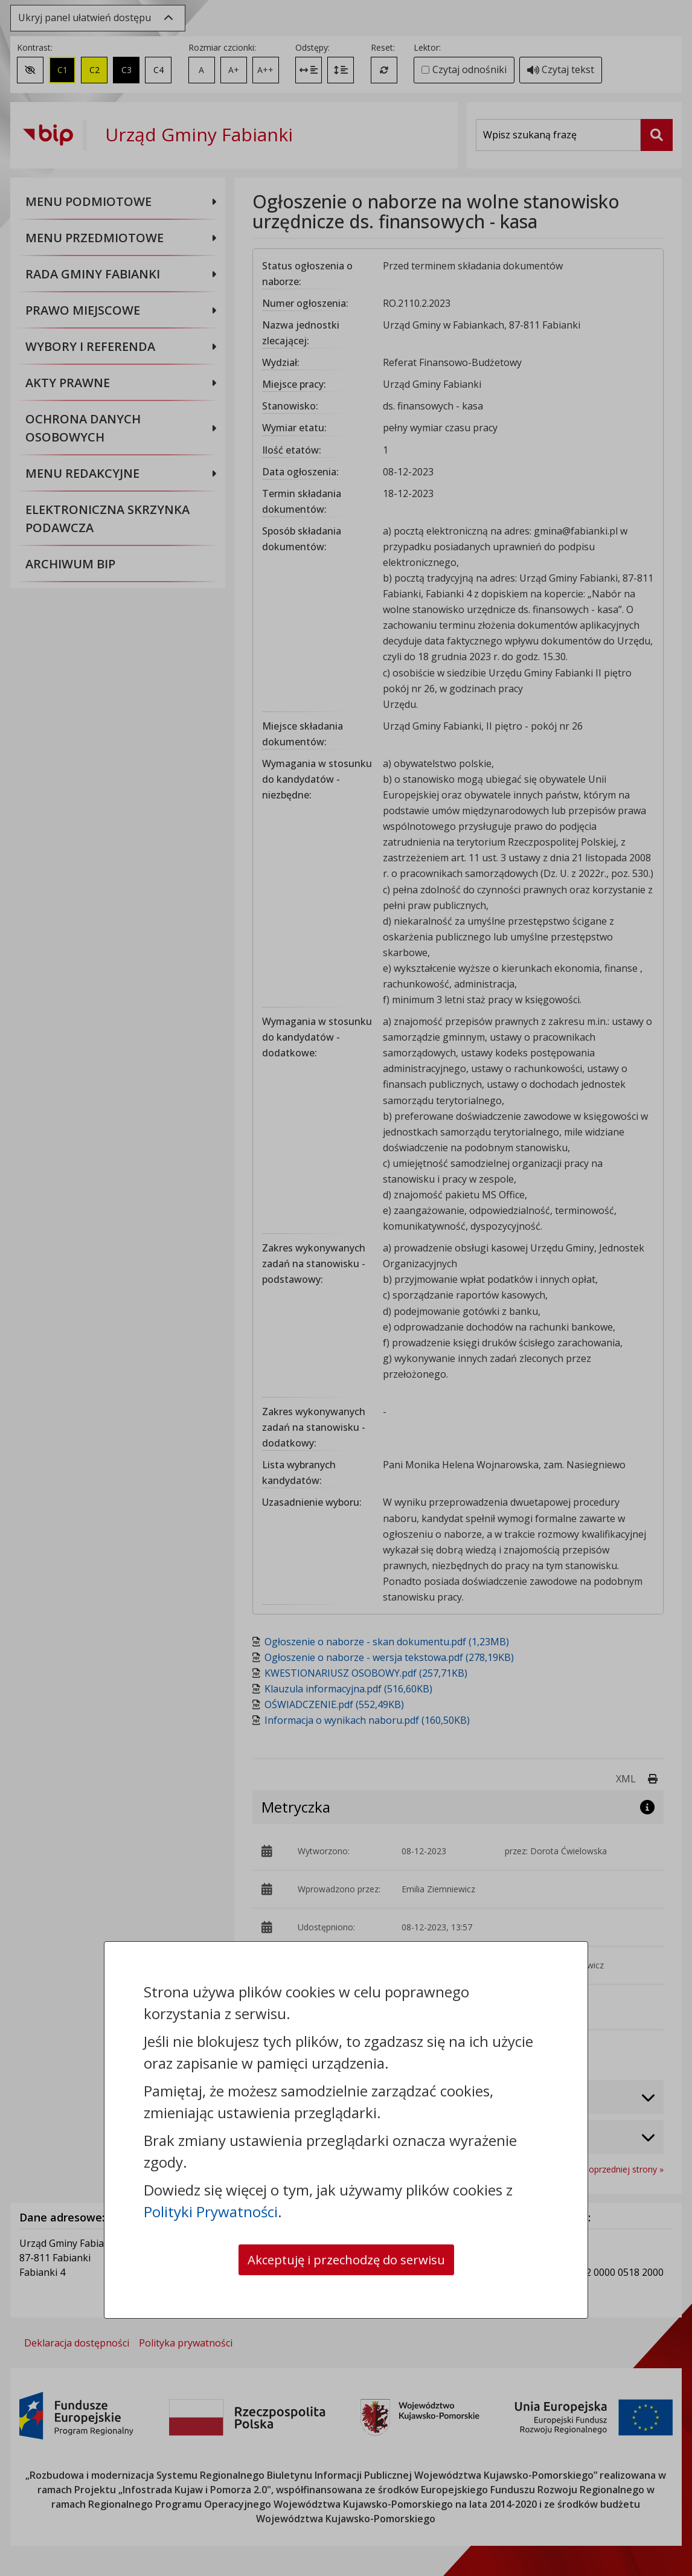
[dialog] (346, 1288)
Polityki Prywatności (211, 2208)
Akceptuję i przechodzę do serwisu (346, 2258)
